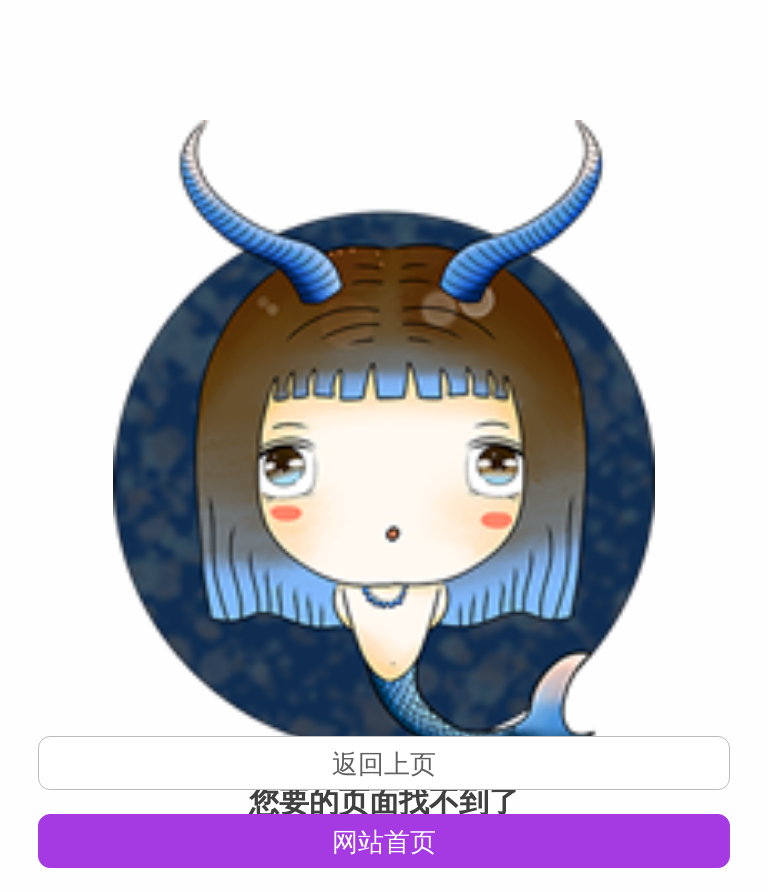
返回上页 (384, 764)
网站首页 (384, 842)
